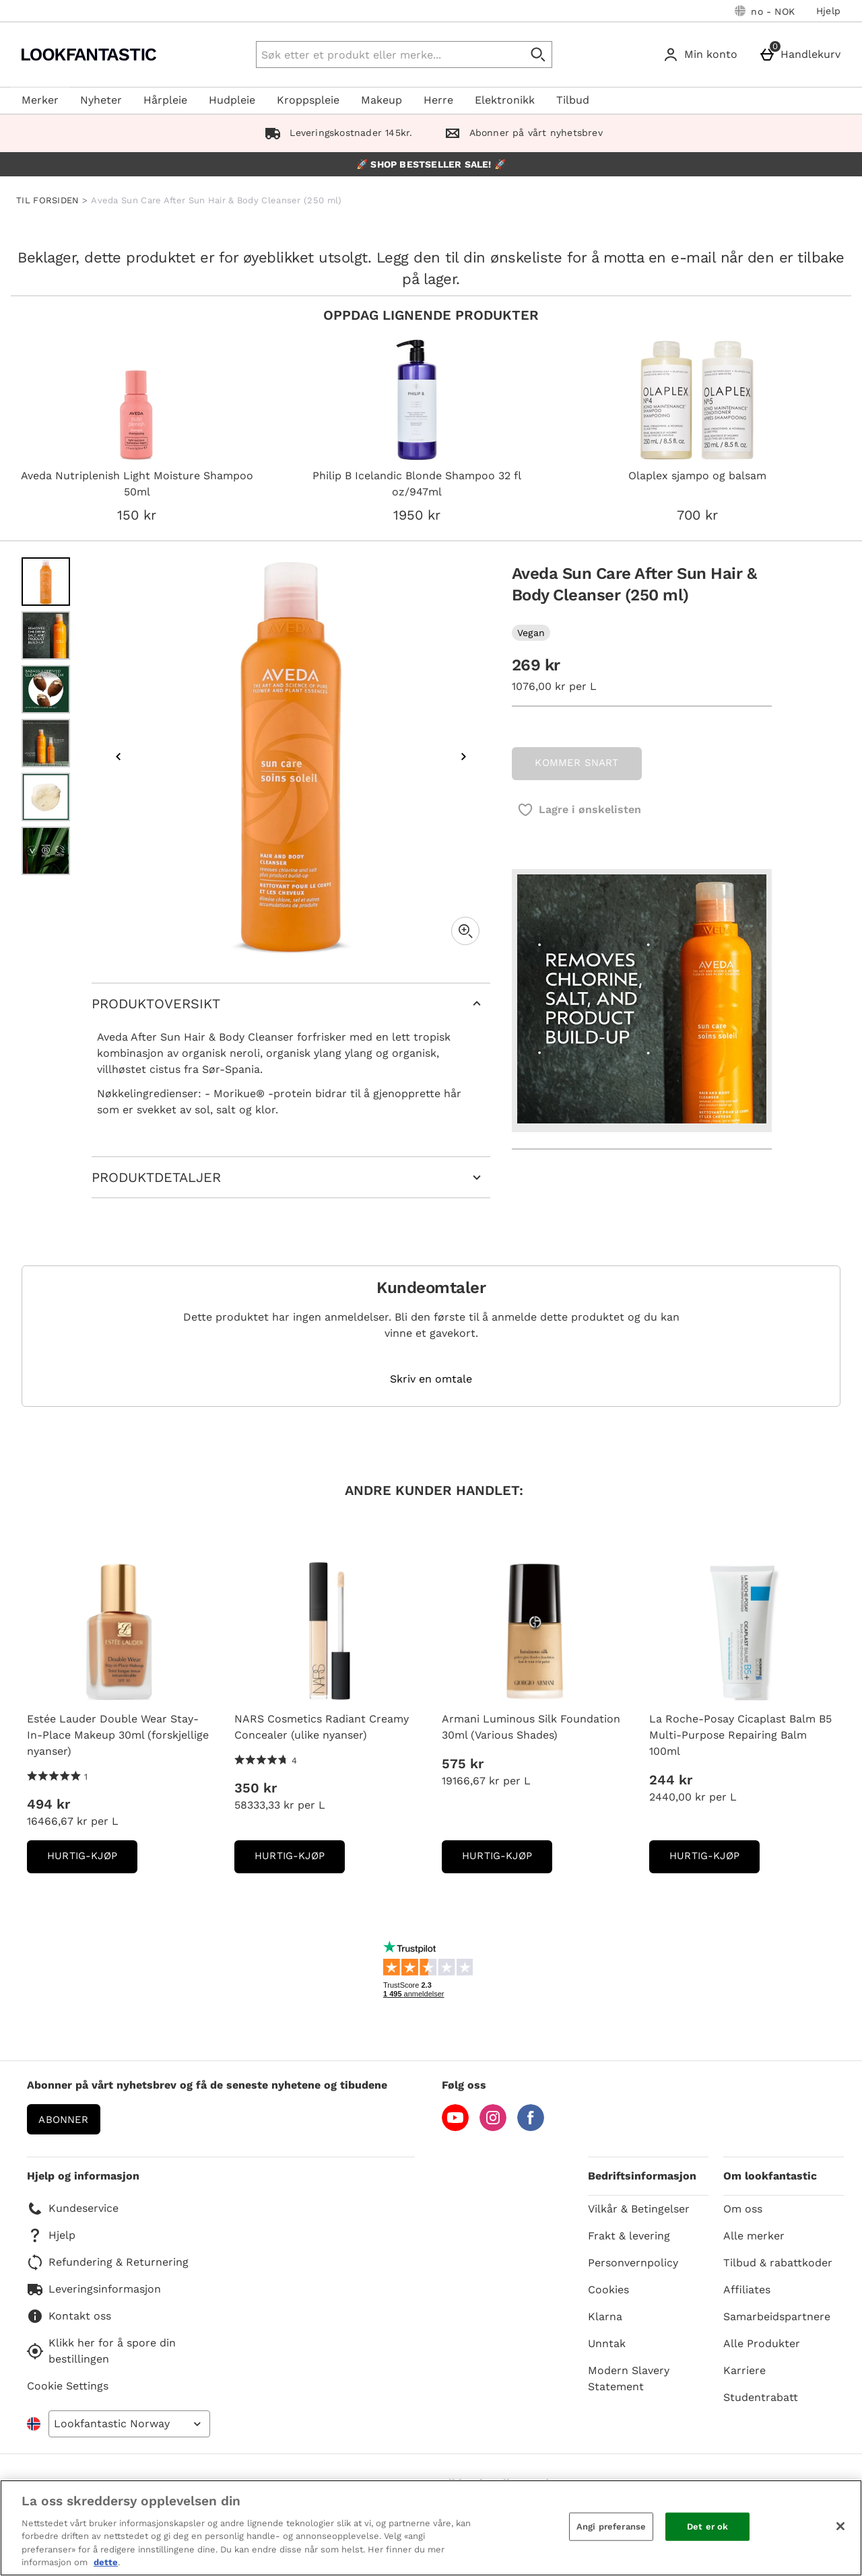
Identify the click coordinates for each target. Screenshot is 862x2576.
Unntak (607, 2343)
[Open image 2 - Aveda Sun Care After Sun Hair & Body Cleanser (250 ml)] (46, 635)
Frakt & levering (629, 2235)
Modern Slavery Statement (628, 2378)
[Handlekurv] (802, 54)
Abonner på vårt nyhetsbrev (520, 132)
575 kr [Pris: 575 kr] (463, 1763)
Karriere (744, 2370)
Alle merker (754, 2235)
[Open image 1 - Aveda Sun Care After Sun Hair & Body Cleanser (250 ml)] (46, 581)
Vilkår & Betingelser (639, 2208)
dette (106, 2562)
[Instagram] (492, 2127)
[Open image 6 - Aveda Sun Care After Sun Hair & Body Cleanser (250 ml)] (46, 851)
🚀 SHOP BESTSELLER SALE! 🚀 (431, 164)
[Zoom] (465, 931)
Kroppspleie (308, 100)
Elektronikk (505, 100)
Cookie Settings (67, 2385)
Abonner (63, 2120)
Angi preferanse (611, 2526)
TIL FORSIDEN (47, 200)
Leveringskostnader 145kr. (335, 132)
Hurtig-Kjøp (92, 1860)
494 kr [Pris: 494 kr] (48, 1804)
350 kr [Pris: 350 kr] (255, 1788)
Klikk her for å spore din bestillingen (101, 2350)
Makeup (381, 100)
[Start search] (538, 54)
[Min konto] (702, 54)
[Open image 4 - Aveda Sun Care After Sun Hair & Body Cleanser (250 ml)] (46, 743)
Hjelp (828, 10)
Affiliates (746, 2289)
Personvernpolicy (633, 2262)
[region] (431, 2528)
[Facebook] (530, 2127)
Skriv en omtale (431, 1379)
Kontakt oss (69, 2316)
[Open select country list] (129, 2423)
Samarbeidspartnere (776, 2316)
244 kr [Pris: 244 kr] (670, 1780)
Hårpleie (165, 100)
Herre (438, 100)
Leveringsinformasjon (94, 2289)
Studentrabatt (760, 2397)
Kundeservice (73, 2208)
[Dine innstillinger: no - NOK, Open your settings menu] (764, 11)
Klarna (605, 2316)
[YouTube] (455, 2127)
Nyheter (101, 100)
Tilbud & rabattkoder (777, 2262)
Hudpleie (232, 100)
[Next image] (463, 756)
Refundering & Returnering (108, 2262)
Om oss (742, 2208)
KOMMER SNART (576, 763)
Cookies (608, 2289)
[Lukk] (840, 2526)
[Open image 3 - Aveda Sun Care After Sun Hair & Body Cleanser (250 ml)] (46, 689)
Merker (40, 100)
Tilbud (572, 100)
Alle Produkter (761, 2343)
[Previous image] (118, 756)
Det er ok (707, 2526)
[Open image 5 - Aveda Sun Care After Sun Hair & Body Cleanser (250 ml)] (46, 797)
